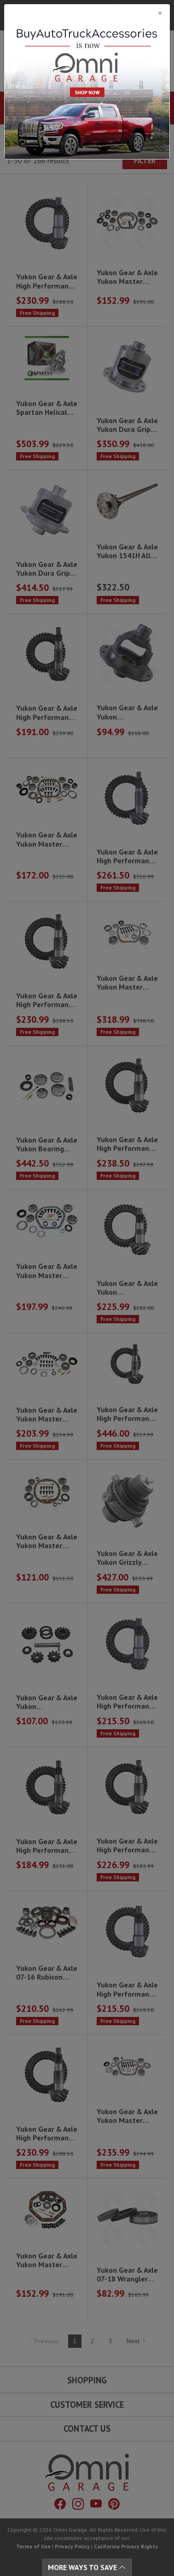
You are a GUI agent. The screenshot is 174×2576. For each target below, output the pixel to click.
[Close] (87, 13)
